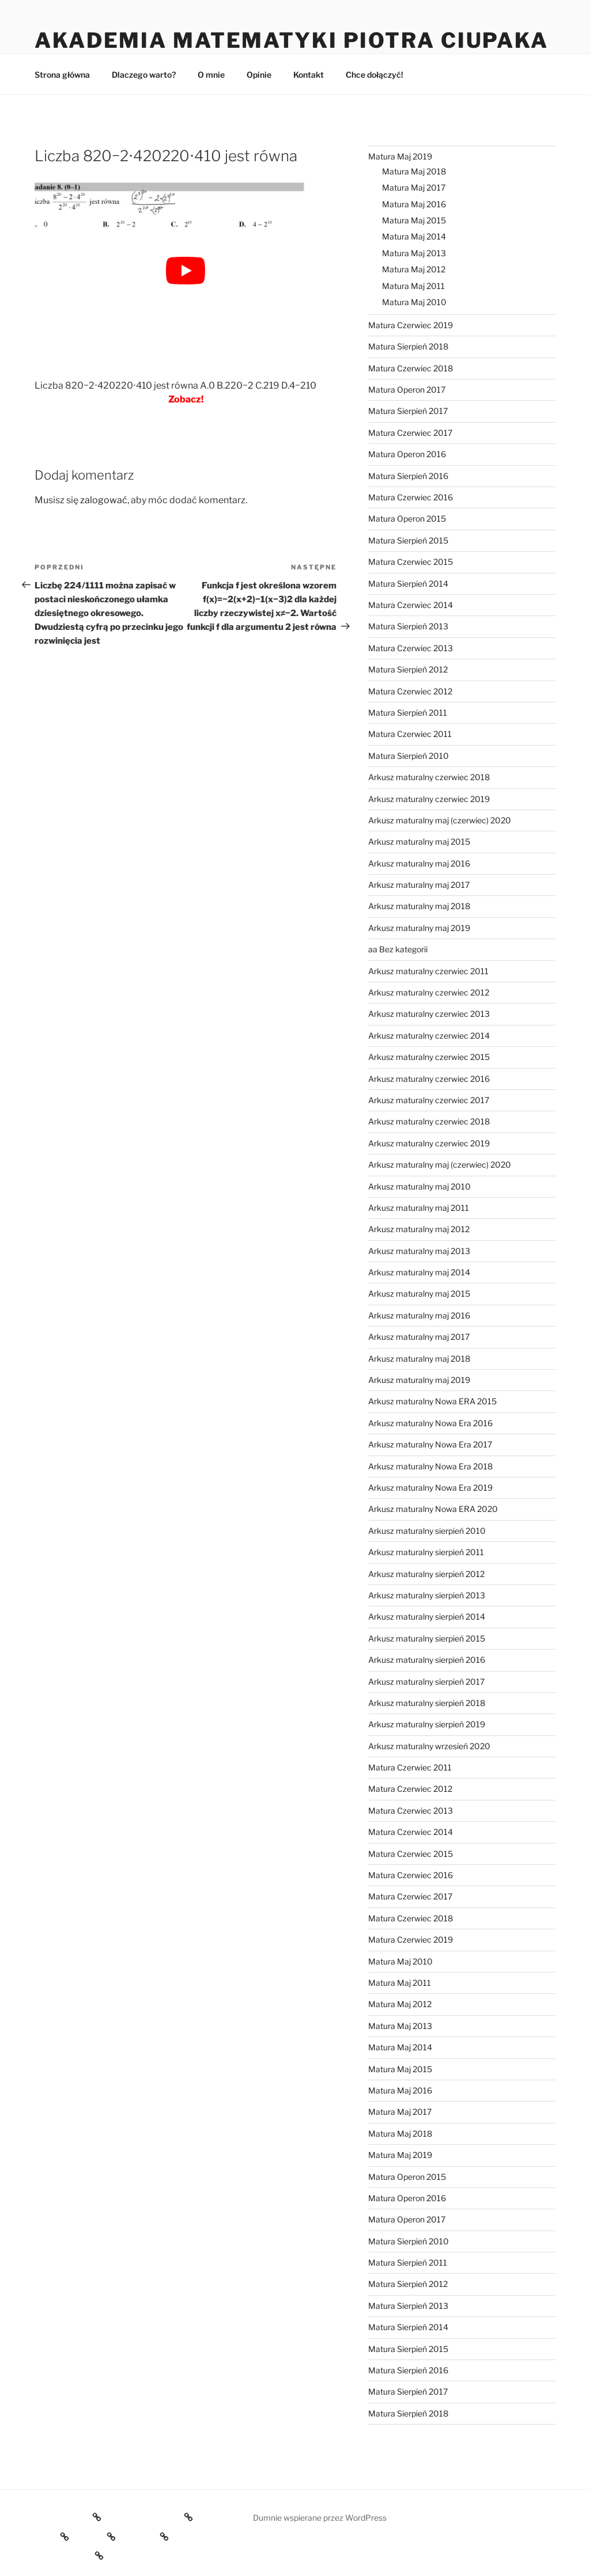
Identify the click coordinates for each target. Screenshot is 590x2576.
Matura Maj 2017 (413, 187)
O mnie (211, 74)
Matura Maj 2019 (400, 156)
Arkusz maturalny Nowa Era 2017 (430, 1444)
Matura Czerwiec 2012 (410, 691)
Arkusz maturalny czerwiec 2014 (429, 1035)
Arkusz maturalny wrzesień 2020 (429, 1746)
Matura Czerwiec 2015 (410, 562)
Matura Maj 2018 (414, 171)
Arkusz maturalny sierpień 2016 (426, 1660)
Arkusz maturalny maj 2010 (419, 1186)
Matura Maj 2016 (414, 204)
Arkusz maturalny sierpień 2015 (426, 1638)
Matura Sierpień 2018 (408, 346)
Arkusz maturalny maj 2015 (419, 841)
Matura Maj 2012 (413, 269)
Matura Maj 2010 (414, 302)
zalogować (103, 500)
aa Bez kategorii (398, 949)
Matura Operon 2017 (406, 389)
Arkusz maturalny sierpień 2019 (426, 1724)
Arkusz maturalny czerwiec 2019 (429, 799)
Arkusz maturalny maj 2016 (419, 863)
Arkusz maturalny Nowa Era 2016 (430, 1423)
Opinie (259, 74)
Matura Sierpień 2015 (408, 540)
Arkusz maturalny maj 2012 (419, 1229)
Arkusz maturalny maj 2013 (419, 1251)
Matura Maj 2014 (414, 236)
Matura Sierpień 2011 (407, 712)
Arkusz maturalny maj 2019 (419, 928)
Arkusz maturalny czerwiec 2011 (428, 971)
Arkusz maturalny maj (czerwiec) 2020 (439, 820)
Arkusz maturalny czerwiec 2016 (429, 1079)
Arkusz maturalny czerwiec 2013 (429, 1014)
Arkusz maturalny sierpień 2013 (426, 1595)
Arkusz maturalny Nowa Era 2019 (430, 1487)
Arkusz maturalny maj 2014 (419, 1272)
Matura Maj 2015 (414, 220)
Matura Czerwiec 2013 (410, 648)
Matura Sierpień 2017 (408, 411)
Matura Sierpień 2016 (408, 476)
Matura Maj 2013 (414, 253)
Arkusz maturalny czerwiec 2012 (428, 992)
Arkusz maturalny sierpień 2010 (427, 1531)
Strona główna (62, 74)
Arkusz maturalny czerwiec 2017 (428, 1100)
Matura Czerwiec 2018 (410, 368)
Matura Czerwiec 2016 (410, 497)
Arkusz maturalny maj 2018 (419, 906)
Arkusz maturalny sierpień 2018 (426, 1703)
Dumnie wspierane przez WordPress (320, 2517)
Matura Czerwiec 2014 (410, 605)
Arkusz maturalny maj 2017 (419, 885)
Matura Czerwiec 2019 (410, 325)
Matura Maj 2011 (413, 286)
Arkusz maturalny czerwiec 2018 (429, 777)
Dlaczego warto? (144, 74)
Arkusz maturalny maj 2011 (418, 1208)
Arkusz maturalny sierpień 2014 (426, 1616)
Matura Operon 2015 (407, 518)
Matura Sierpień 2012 (408, 669)
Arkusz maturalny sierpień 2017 (426, 1681)
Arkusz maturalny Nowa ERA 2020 (433, 1509)
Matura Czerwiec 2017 (410, 433)
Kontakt (308, 74)
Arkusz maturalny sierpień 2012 (426, 1574)
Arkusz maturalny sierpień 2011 (426, 1552)
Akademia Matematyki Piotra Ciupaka (292, 40)
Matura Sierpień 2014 (408, 583)
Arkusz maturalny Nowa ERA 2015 (432, 1401)
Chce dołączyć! (374, 74)
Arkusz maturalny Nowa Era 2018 (430, 1466)
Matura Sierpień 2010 (408, 756)
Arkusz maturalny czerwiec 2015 (429, 1057)
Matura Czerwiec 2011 (410, 734)
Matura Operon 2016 (407, 454)
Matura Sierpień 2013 (408, 626)
